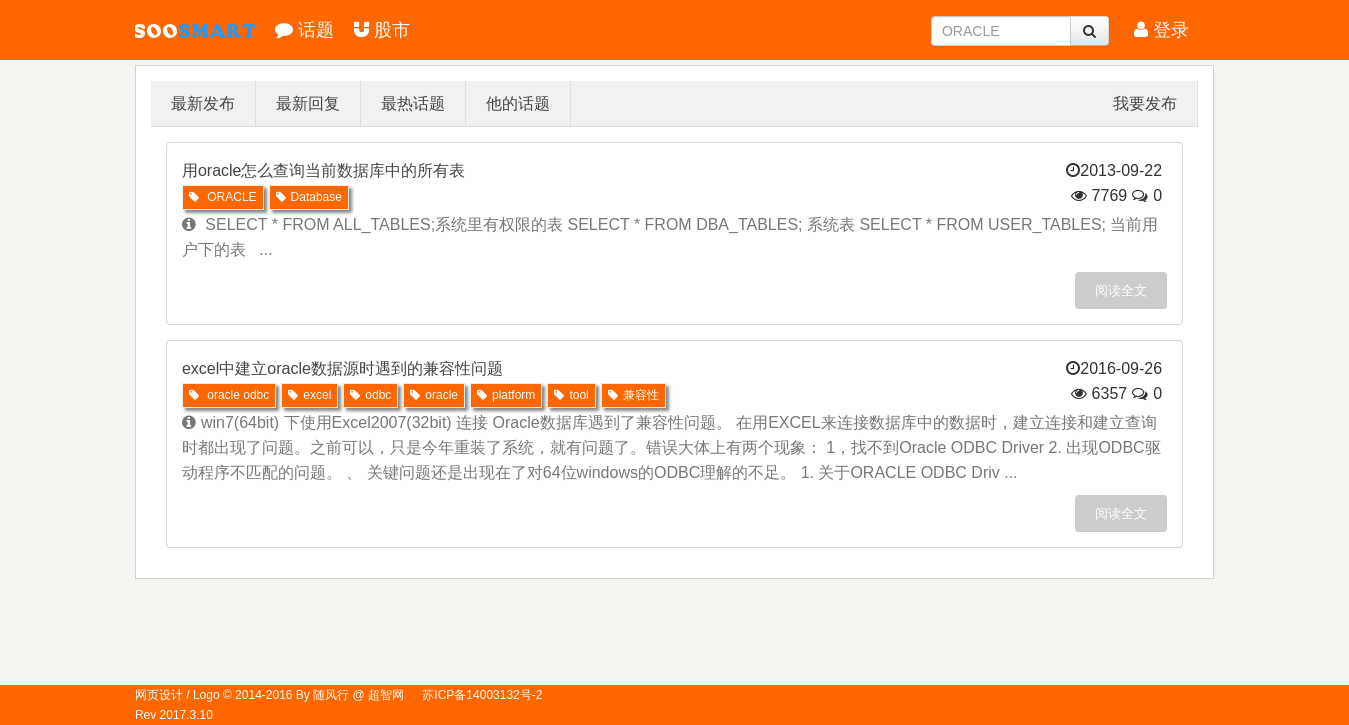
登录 (1161, 30)
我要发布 (1145, 103)
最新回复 (308, 103)
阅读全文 (1121, 290)
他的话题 (518, 103)
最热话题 (413, 103)
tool (571, 395)
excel (309, 395)
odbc (370, 395)
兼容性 (633, 395)
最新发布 (203, 103)
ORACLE (223, 197)
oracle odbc (229, 395)
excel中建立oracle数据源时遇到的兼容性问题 (342, 368)
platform (506, 395)
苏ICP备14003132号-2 (482, 695)
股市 (382, 30)
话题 (304, 30)
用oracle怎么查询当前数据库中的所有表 (324, 170)
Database (309, 197)
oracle (434, 395)
